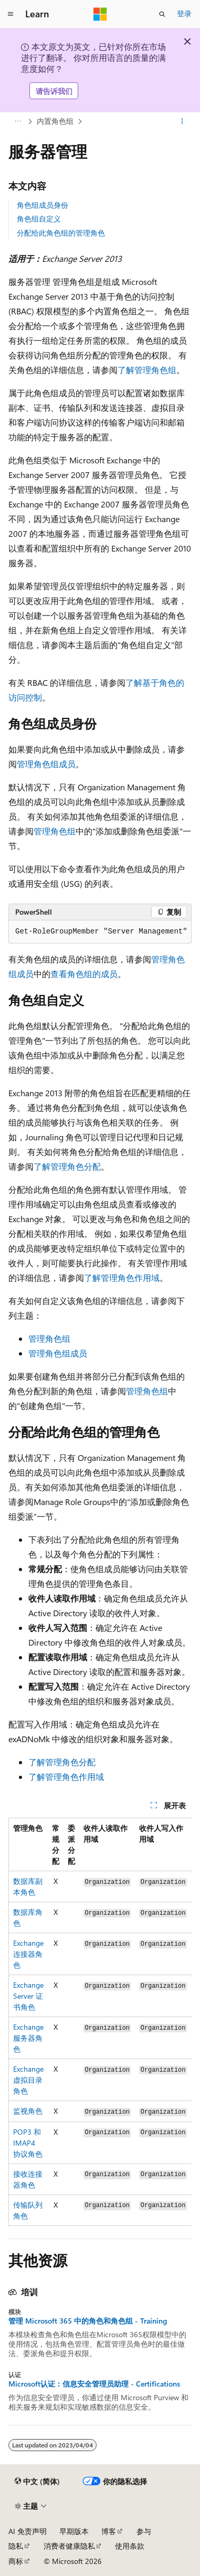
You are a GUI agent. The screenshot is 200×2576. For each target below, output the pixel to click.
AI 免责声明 (27, 2531)
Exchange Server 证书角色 (28, 1996)
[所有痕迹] (17, 121)
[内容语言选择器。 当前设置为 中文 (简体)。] (37, 2481)
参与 (143, 2531)
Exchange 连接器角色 (28, 1954)
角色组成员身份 (42, 205)
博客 (108, 2531)
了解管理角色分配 (67, 1166)
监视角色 (28, 2111)
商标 (15, 2561)
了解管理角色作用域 (122, 1277)
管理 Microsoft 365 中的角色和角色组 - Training (87, 2321)
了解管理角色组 (147, 369)
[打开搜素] (162, 14)
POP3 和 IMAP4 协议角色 (28, 2143)
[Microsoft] (100, 14)
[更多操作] (182, 121)
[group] (100, 2022)
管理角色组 (55, 830)
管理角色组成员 (46, 763)
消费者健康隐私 (69, 2546)
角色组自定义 (39, 219)
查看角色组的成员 (84, 973)
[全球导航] (10, 14)
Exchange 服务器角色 (28, 2038)
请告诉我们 (54, 91)
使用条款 (129, 2546)
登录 (184, 13)
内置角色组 (55, 121)
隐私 (15, 2546)
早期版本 (74, 2531)
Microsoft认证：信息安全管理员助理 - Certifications (94, 2384)
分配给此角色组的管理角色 (61, 233)
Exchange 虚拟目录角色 (28, 2080)
